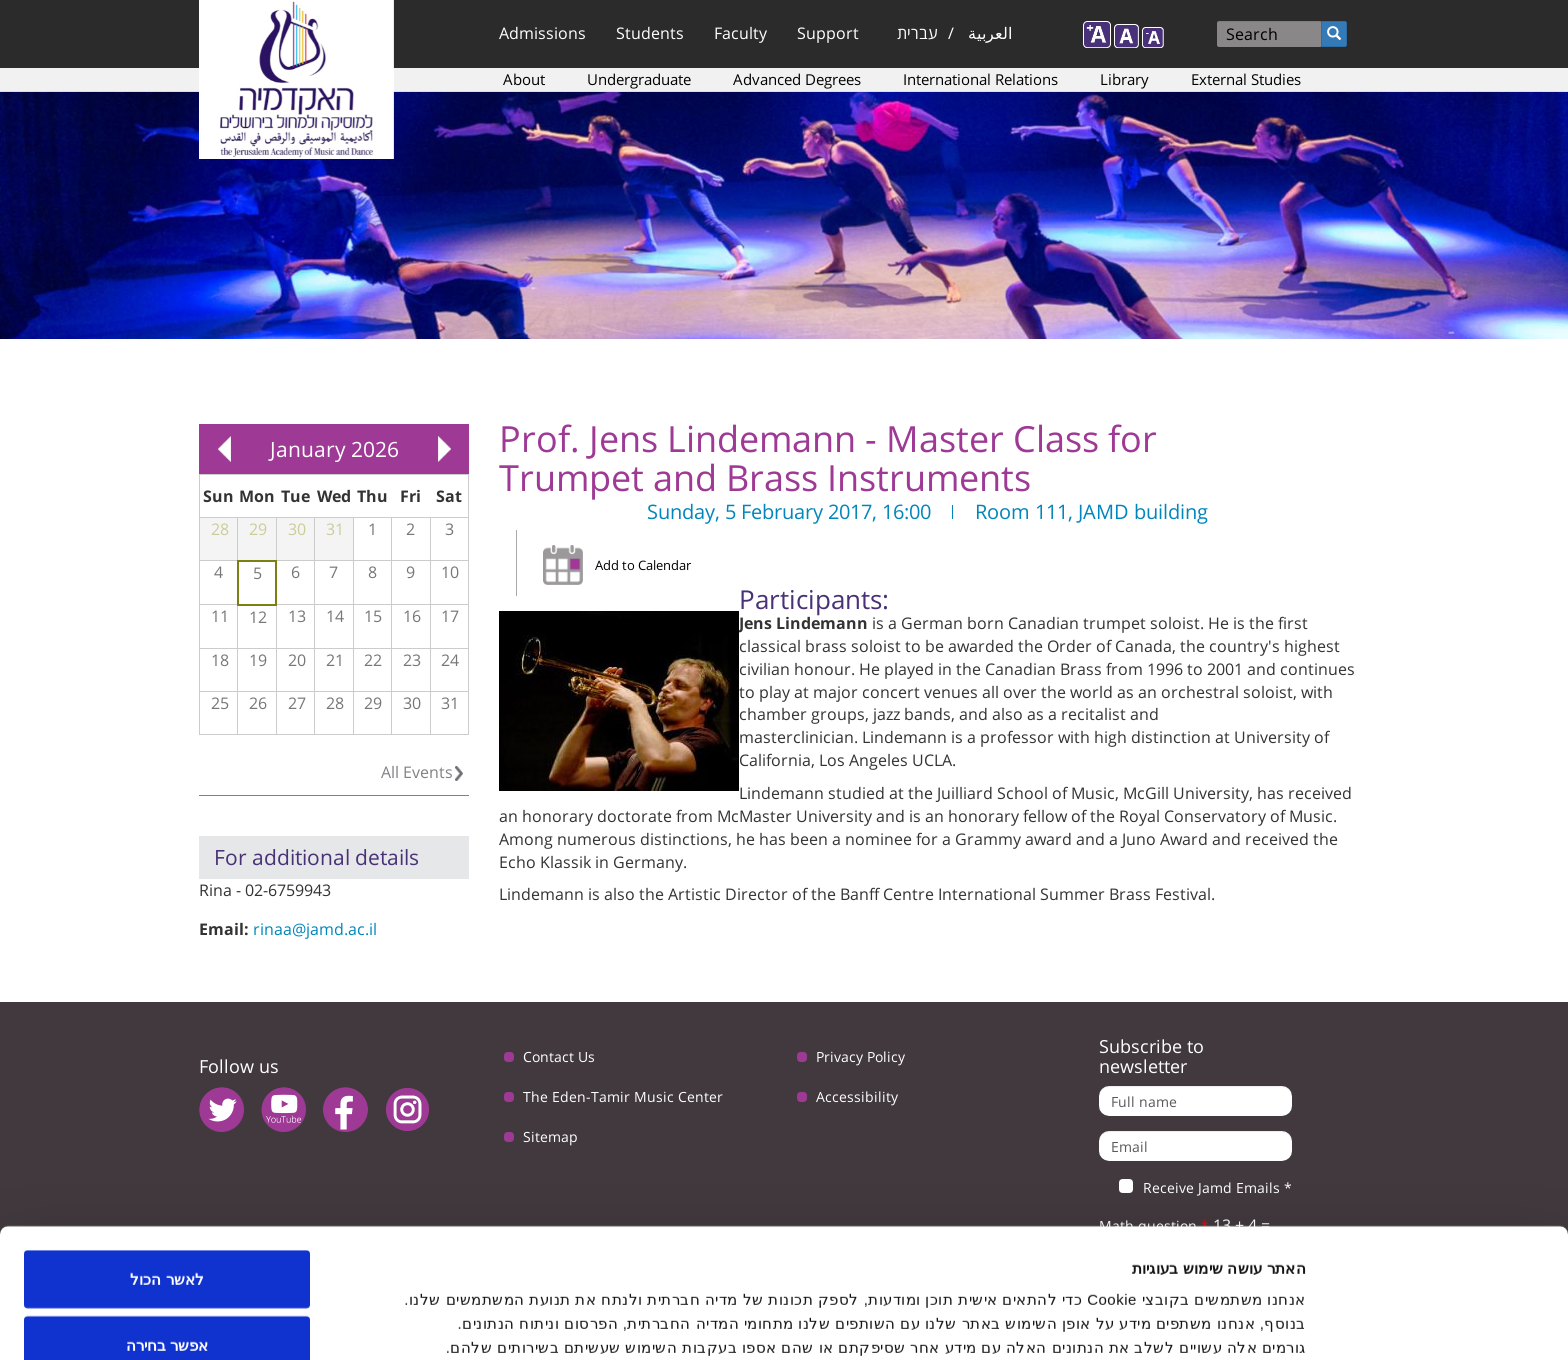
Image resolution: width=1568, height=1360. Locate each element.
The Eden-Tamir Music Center (623, 1096)
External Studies (1246, 79)
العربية (990, 33)
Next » (444, 449)
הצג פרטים (626, 1308)
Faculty (740, 33)
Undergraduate (639, 79)
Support (828, 33)
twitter (221, 1109)
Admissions (542, 33)
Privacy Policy (860, 1056)
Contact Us (559, 1056)
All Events (417, 772)
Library (1124, 79)
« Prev (224, 449)
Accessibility (857, 1096)
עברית (917, 33)
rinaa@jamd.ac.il (315, 929)
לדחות (167, 1306)
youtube (283, 1109)
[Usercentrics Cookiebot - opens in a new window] (1439, 1321)
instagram (407, 1109)
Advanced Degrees (797, 79)
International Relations (980, 79)
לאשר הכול (166, 1175)
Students (650, 33)
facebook (345, 1109)
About (524, 79)
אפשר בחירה (167, 1241)
